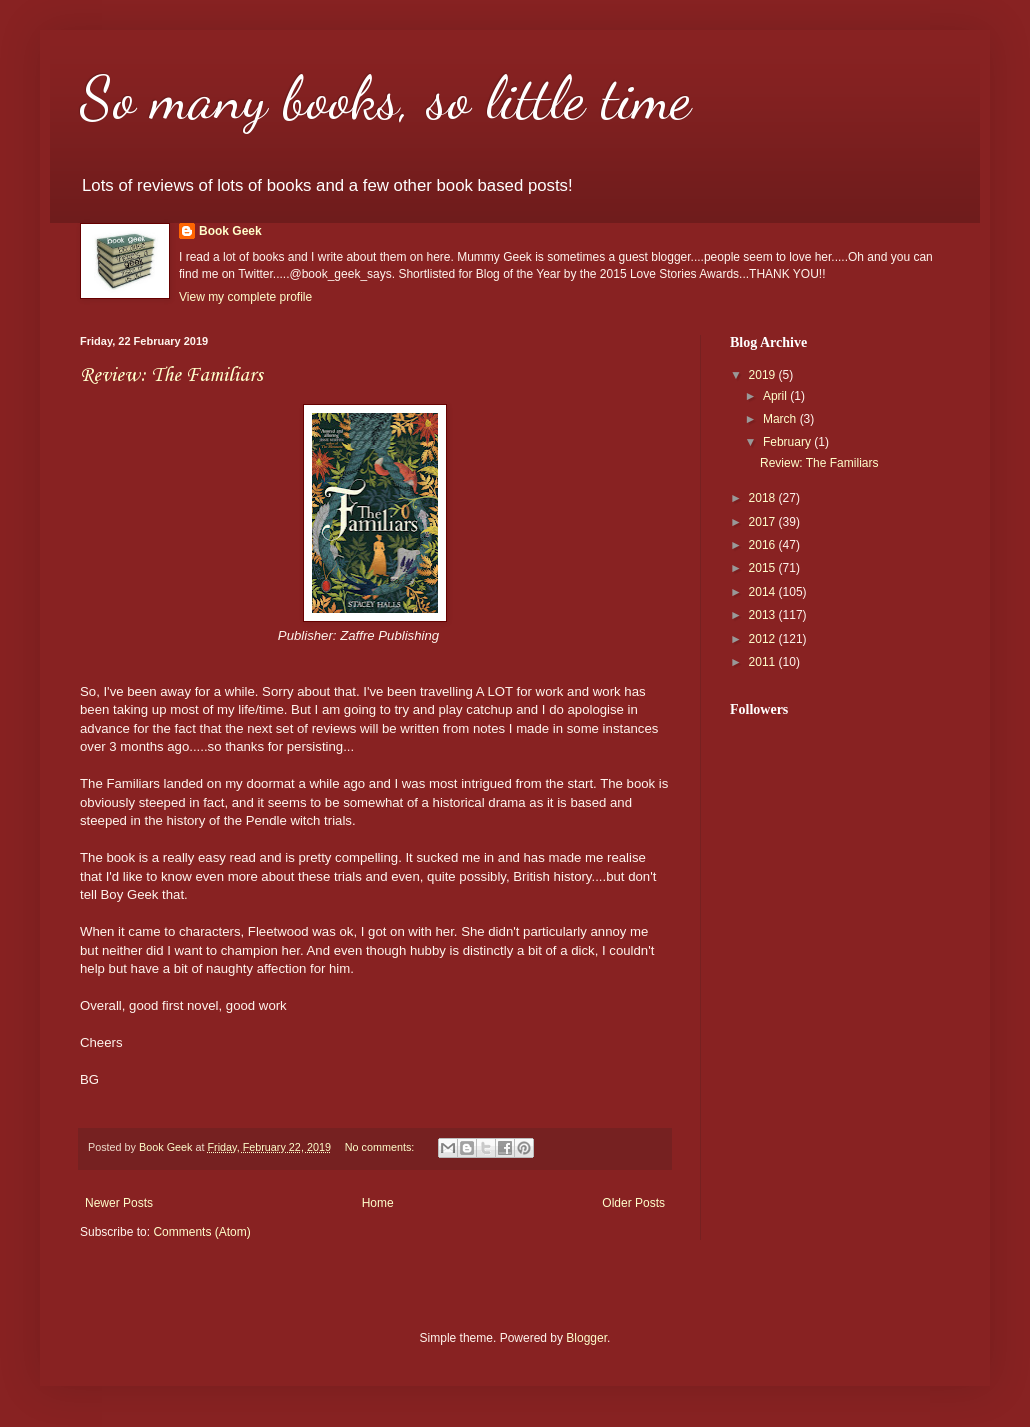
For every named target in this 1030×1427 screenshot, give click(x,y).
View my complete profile (245, 297)
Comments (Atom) (201, 1232)
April (776, 396)
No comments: (381, 1147)
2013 (764, 615)
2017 (764, 522)
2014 (764, 592)
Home (378, 1203)
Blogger (586, 1338)
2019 (764, 375)
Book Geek (230, 231)
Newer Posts (119, 1203)
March (781, 419)
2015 (764, 568)
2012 (764, 639)
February (788, 442)
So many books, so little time (385, 98)
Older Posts (633, 1203)
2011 (764, 662)
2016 (764, 545)
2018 (764, 498)
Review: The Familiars (171, 376)
